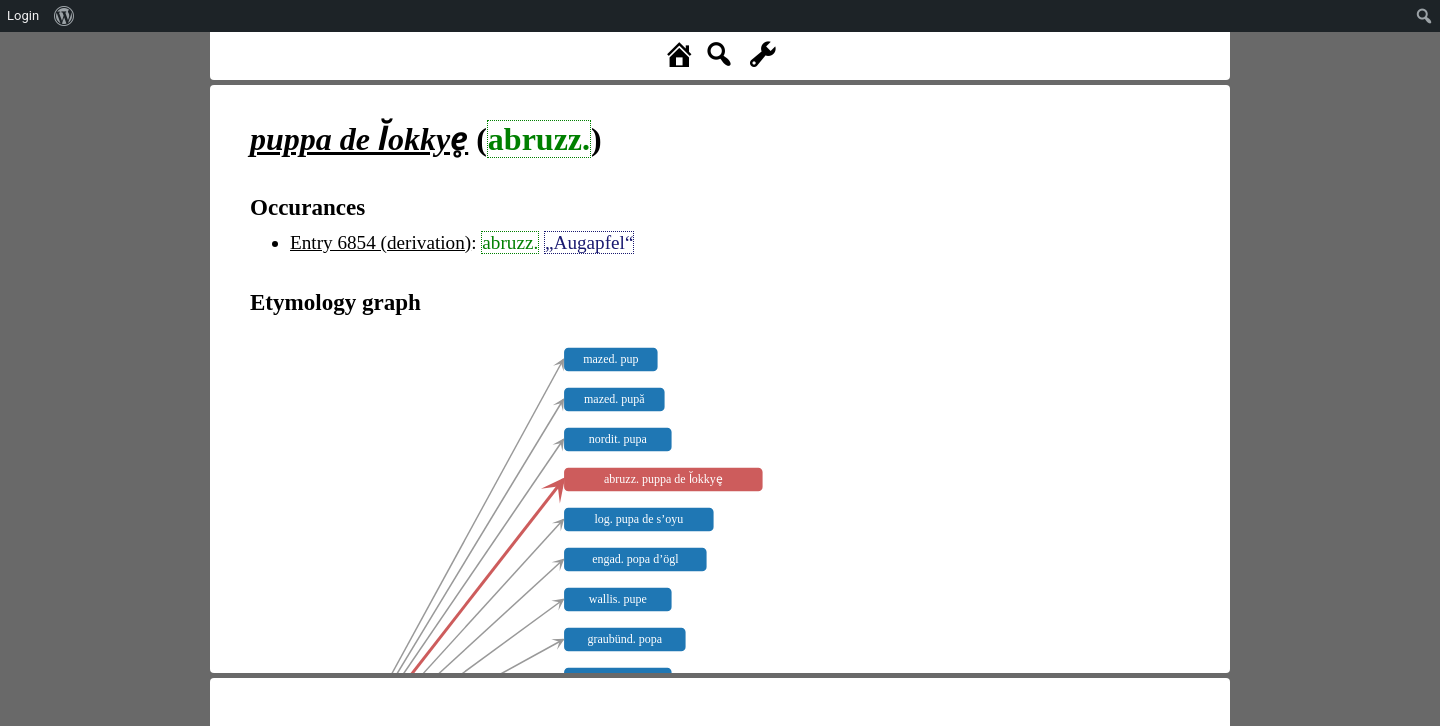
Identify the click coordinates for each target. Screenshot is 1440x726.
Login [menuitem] (23, 15)
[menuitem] (64, 16)
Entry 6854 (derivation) (380, 242)
